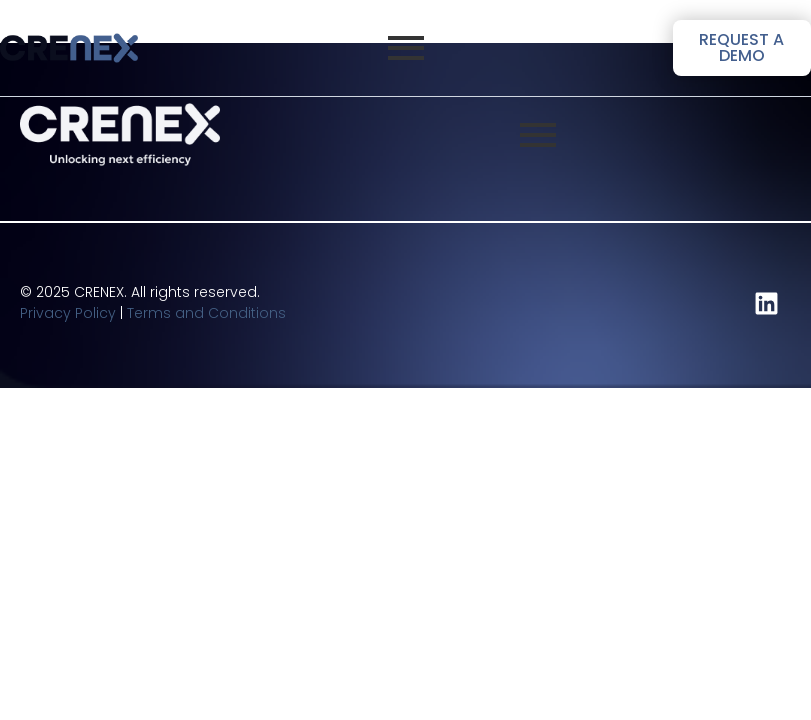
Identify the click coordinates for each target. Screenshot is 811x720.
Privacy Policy (68, 313)
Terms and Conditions (206, 313)
